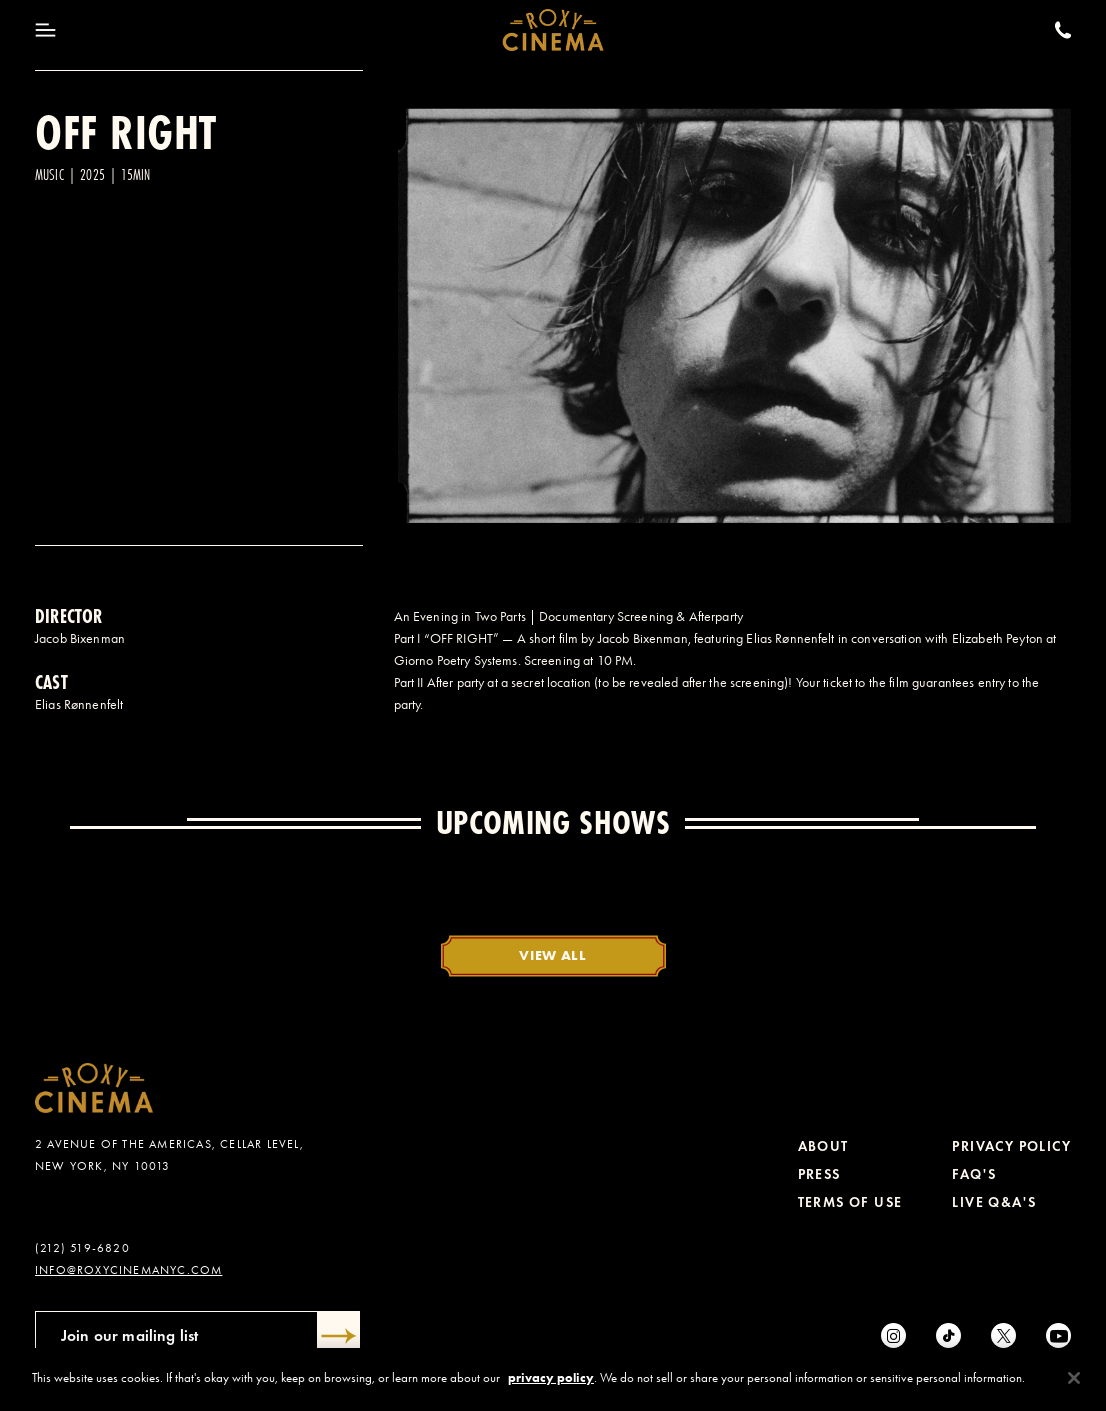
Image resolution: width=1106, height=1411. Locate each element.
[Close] (1074, 1378)
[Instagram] (893, 1335)
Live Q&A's (994, 1202)
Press (819, 1174)
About (823, 1146)
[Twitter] (1003, 1335)
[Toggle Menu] (45, 30)
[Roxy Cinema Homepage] (553, 30)
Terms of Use (850, 1202)
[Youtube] (1058, 1335)
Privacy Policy (1011, 1146)
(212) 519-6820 (82, 1248)
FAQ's (974, 1174)
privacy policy (551, 1377)
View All (553, 955)
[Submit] (339, 1336)
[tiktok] (948, 1335)
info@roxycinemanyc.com (128, 1270)
